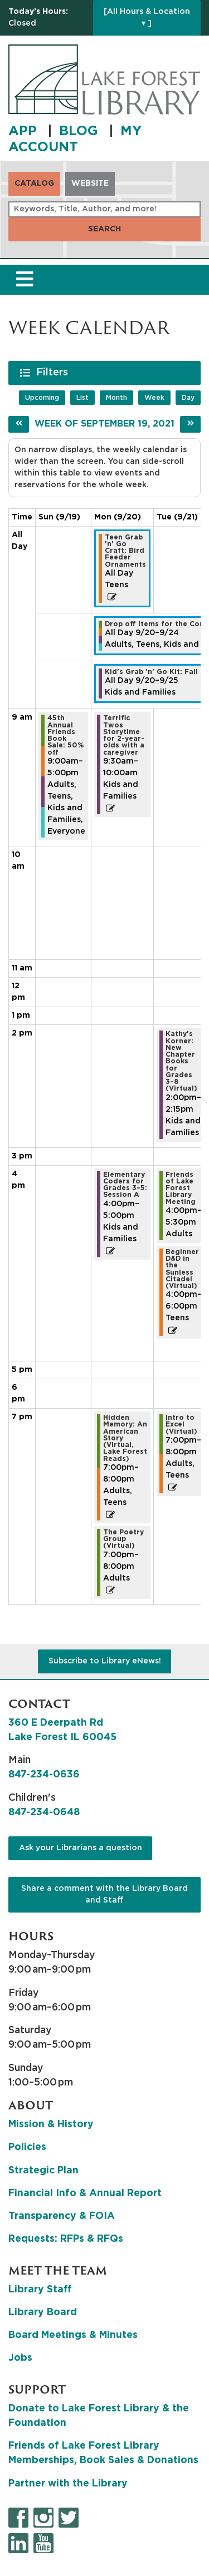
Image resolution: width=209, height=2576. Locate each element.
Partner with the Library (68, 2484)
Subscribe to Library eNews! (104, 1661)
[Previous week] (18, 424)
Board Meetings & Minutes (73, 2335)
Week (154, 397)
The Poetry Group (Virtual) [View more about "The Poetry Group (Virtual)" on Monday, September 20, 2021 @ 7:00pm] (123, 1539)
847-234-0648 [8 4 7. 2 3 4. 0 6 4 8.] (44, 1812)
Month (116, 397)
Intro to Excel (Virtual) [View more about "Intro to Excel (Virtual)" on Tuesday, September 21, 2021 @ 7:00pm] (181, 1424)
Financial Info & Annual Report (85, 2193)
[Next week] (190, 424)
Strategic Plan (43, 2171)
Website (90, 183)
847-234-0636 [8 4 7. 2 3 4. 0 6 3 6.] (44, 1775)
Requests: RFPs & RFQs (65, 2239)
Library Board (42, 2312)
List (82, 397)
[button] (48, 17)
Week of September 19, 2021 (104, 423)
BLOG (80, 131)
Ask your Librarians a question (80, 1848)
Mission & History (51, 2124)
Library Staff (40, 2290)
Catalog (34, 183)
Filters (53, 372)
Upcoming (42, 397)
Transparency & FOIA (61, 2216)
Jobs (20, 2358)
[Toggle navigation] (24, 280)
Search (104, 229)
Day (188, 397)
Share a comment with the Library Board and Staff (104, 1894)
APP (24, 131)
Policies (27, 2147)
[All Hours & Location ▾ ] (147, 17)
